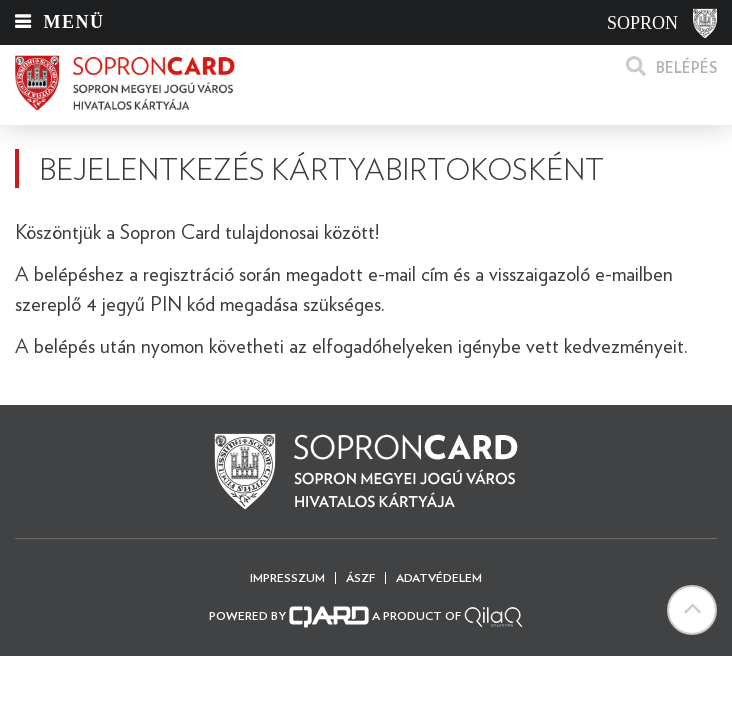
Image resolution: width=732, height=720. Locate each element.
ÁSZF (360, 578)
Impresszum (287, 578)
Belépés (686, 68)
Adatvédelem (439, 578)
